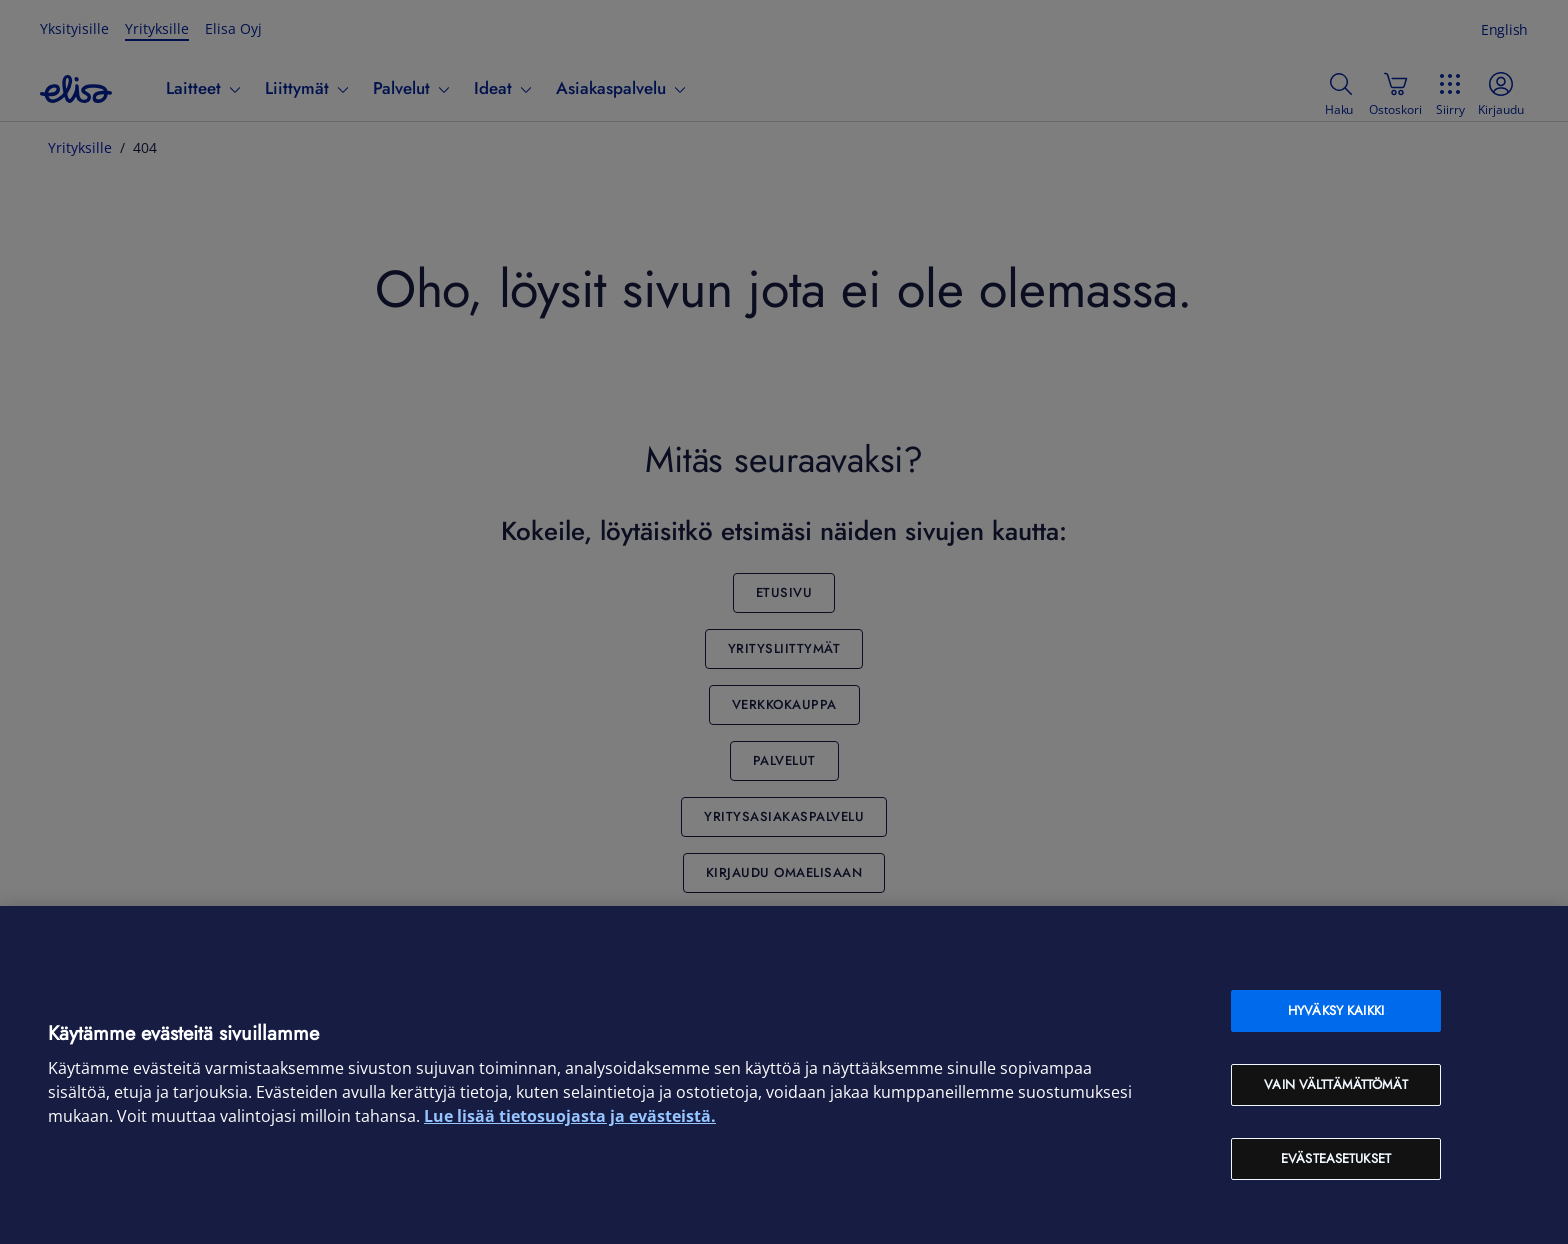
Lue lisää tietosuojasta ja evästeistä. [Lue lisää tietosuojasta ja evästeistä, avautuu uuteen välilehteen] (570, 1116)
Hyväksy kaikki (1336, 1010)
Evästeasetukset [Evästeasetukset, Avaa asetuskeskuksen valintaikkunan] (1336, 1158)
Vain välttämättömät (1335, 1084)
